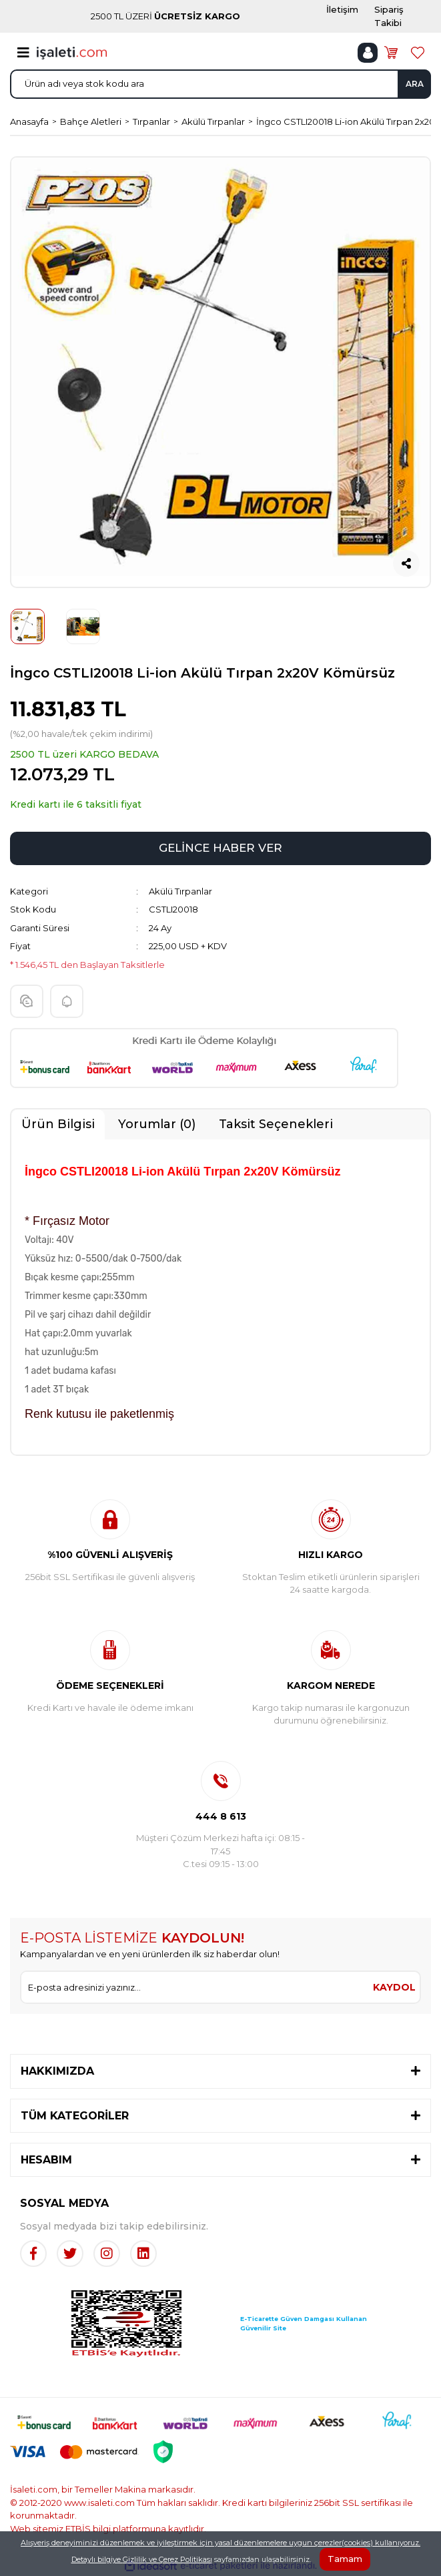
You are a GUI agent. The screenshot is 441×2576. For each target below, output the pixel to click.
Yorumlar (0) (156, 1124)
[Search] (220, 84)
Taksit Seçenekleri (276, 1124)
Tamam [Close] (345, 2558)
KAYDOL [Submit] (394, 1987)
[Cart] (391, 52)
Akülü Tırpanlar (180, 891)
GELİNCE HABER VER (220, 847)
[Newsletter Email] (195, 1987)
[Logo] (72, 52)
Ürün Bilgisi (58, 1124)
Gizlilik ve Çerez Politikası (167, 2559)
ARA (415, 84)
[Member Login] (368, 53)
